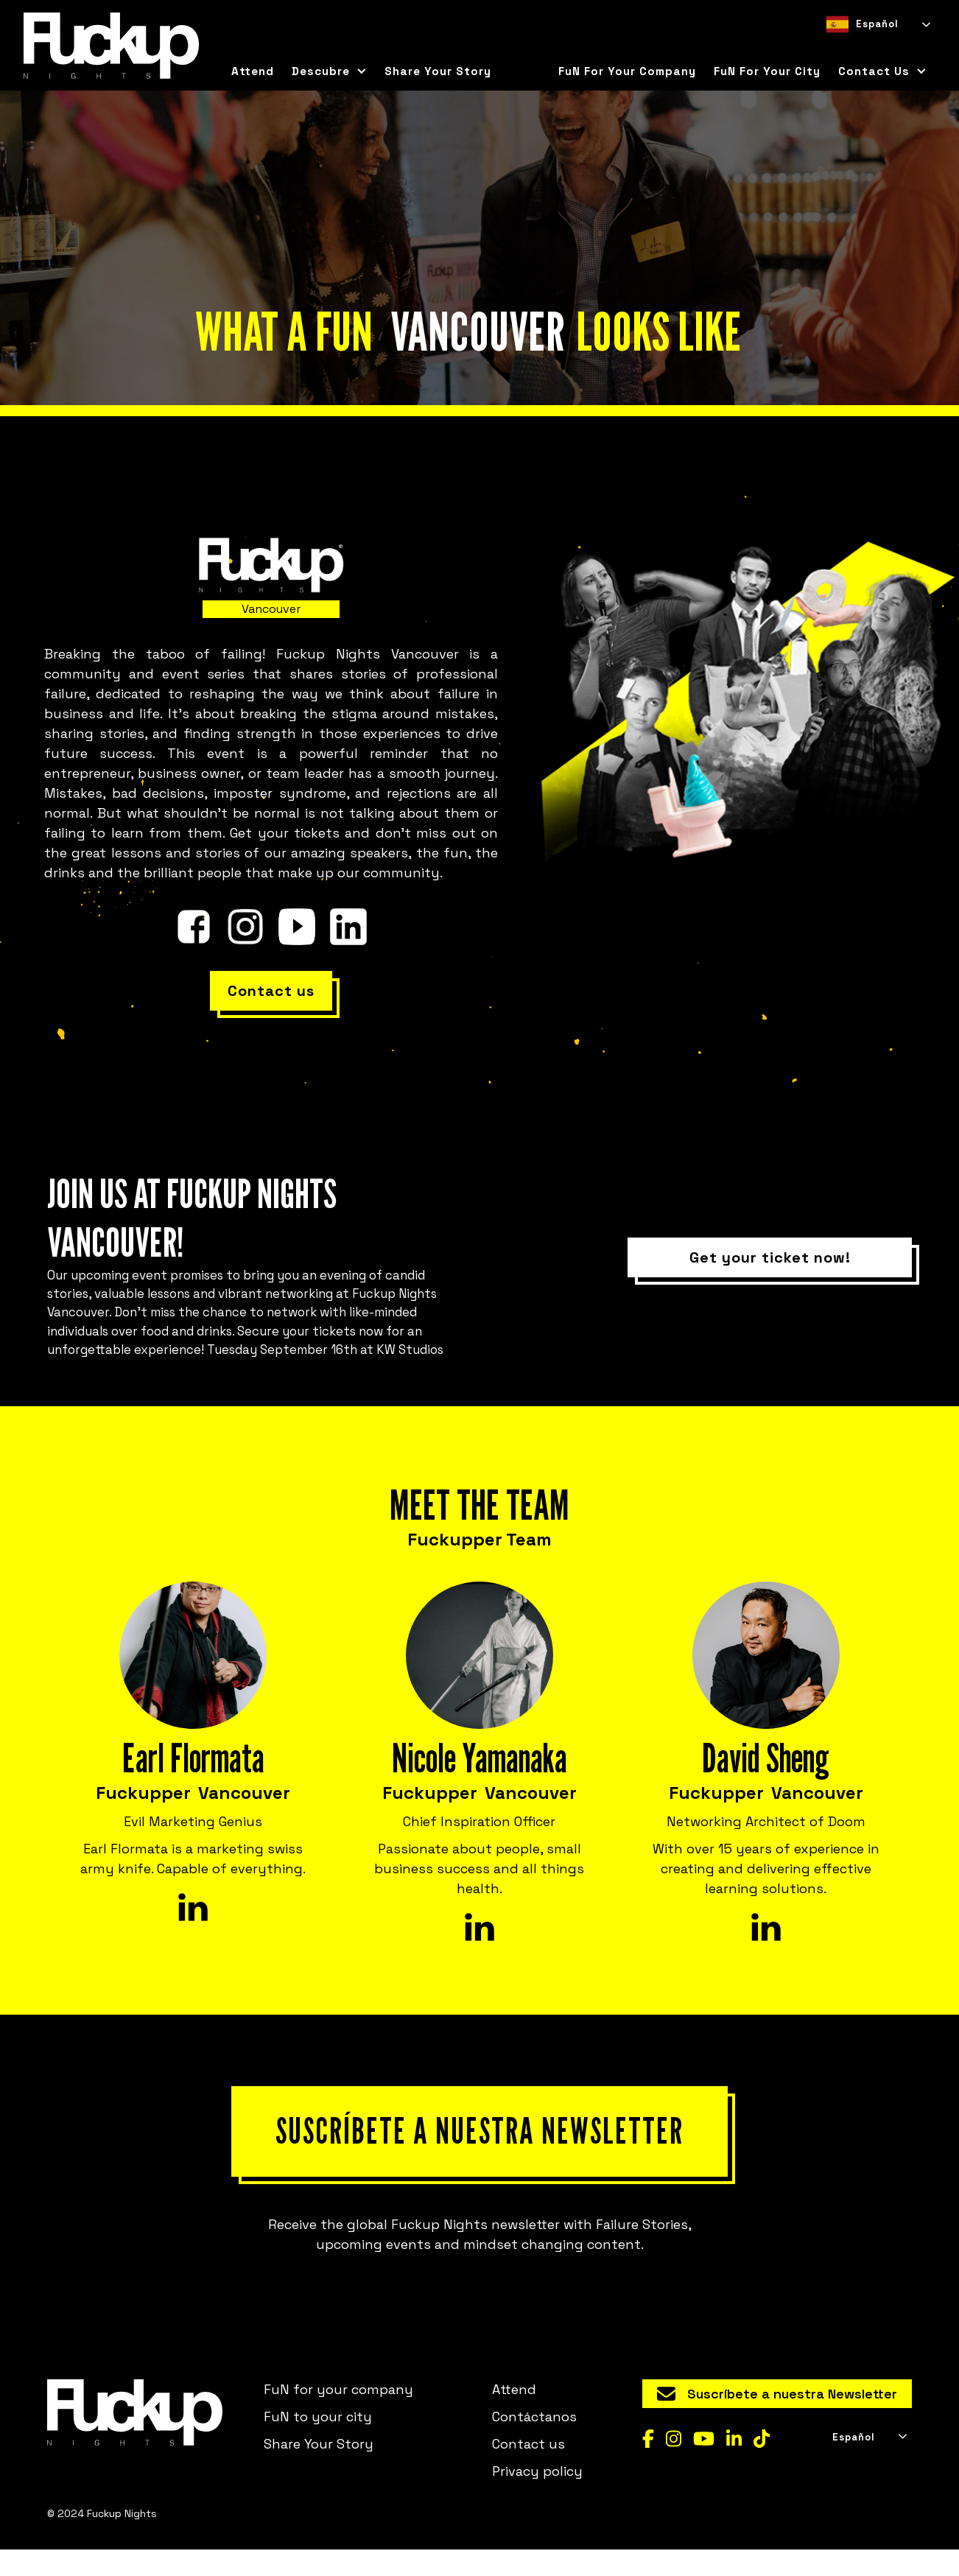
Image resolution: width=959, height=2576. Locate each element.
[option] (858, 47)
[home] (111, 46)
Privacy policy (537, 2496)
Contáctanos (534, 2442)
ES (832, 47)
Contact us (528, 2469)
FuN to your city (318, 2442)
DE (884, 47)
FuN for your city (767, 71)
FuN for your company (627, 71)
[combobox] (877, 24)
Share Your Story (437, 71)
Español (862, 24)
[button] (329, 71)
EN (858, 47)
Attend (252, 71)
